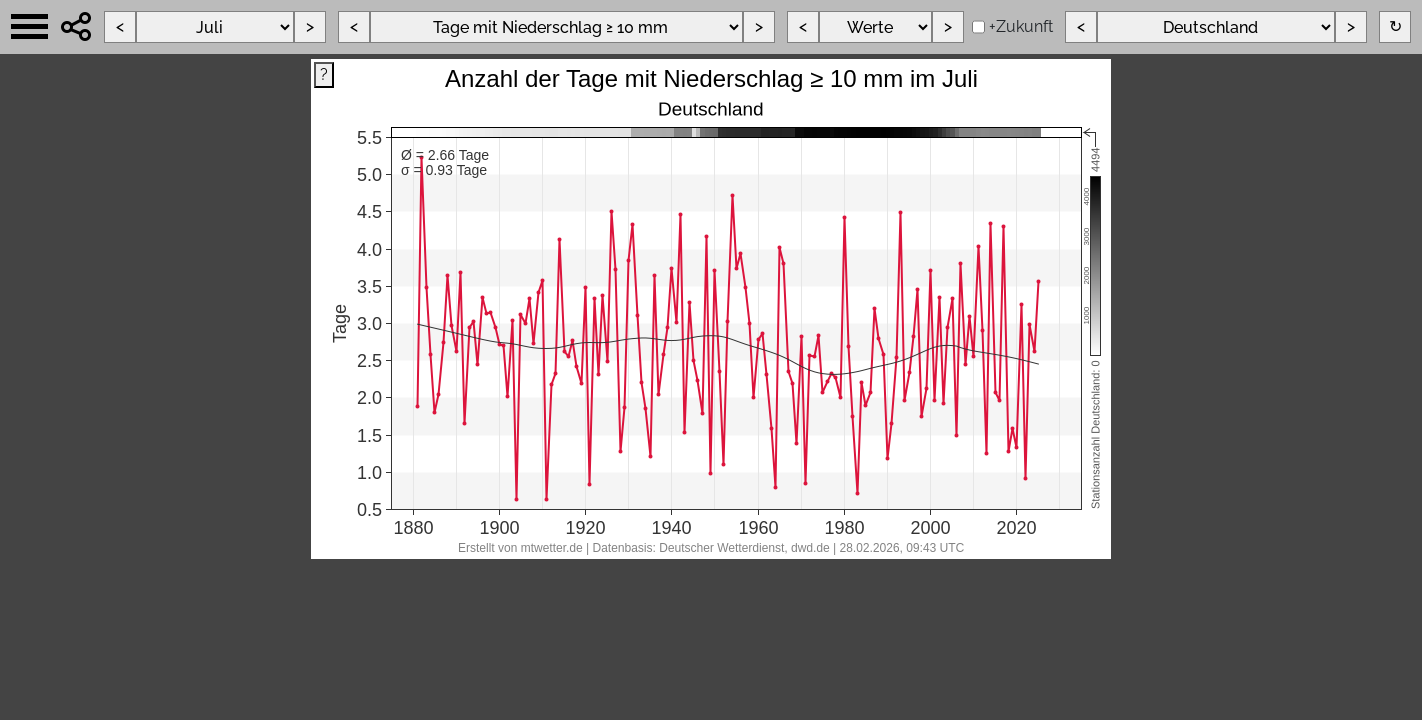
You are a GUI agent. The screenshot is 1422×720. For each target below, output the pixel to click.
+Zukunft (1021, 26)
